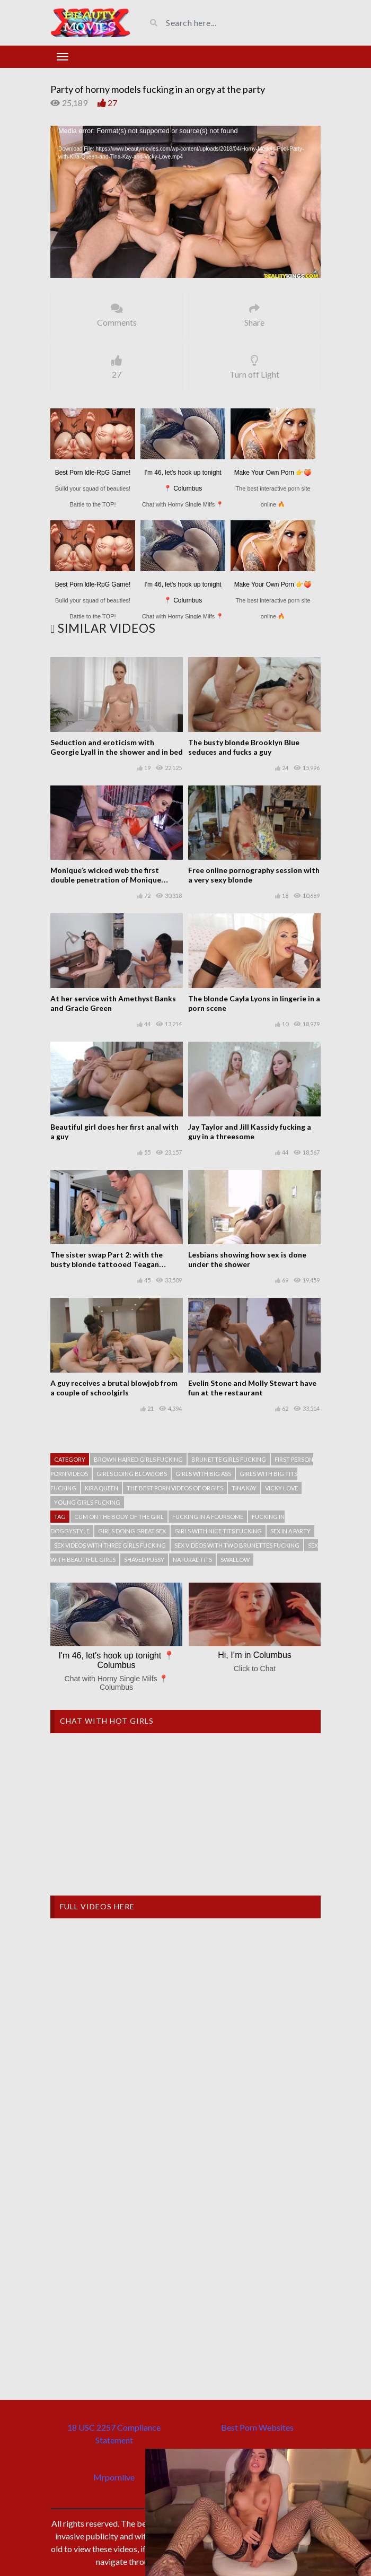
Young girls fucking (87, 1502)
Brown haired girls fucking (138, 1459)
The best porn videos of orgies (175, 1488)
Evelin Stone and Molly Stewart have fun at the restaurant (252, 1387)
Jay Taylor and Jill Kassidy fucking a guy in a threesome (249, 1131)
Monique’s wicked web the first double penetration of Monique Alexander (105, 880)
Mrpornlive (114, 2477)
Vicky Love (281, 1488)
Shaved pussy (144, 1559)
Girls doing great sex (132, 1530)
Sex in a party (290, 1530)
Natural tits (192, 1559)
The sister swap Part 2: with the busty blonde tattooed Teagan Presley (106, 1264)
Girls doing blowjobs (131, 1473)
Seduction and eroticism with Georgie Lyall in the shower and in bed (116, 747)
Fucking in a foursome (207, 1516)
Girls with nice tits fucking (218, 1530)
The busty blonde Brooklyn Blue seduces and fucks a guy (243, 747)
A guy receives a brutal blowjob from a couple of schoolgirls (114, 1387)
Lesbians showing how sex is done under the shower (247, 1259)
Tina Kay (244, 1488)
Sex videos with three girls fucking (110, 1545)
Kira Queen (101, 1488)
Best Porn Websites (257, 2427)
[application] (185, 202)
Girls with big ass (203, 1473)
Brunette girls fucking (228, 1459)
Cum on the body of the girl (119, 1516)
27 (112, 103)
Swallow (235, 1559)
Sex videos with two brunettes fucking (236, 1545)
